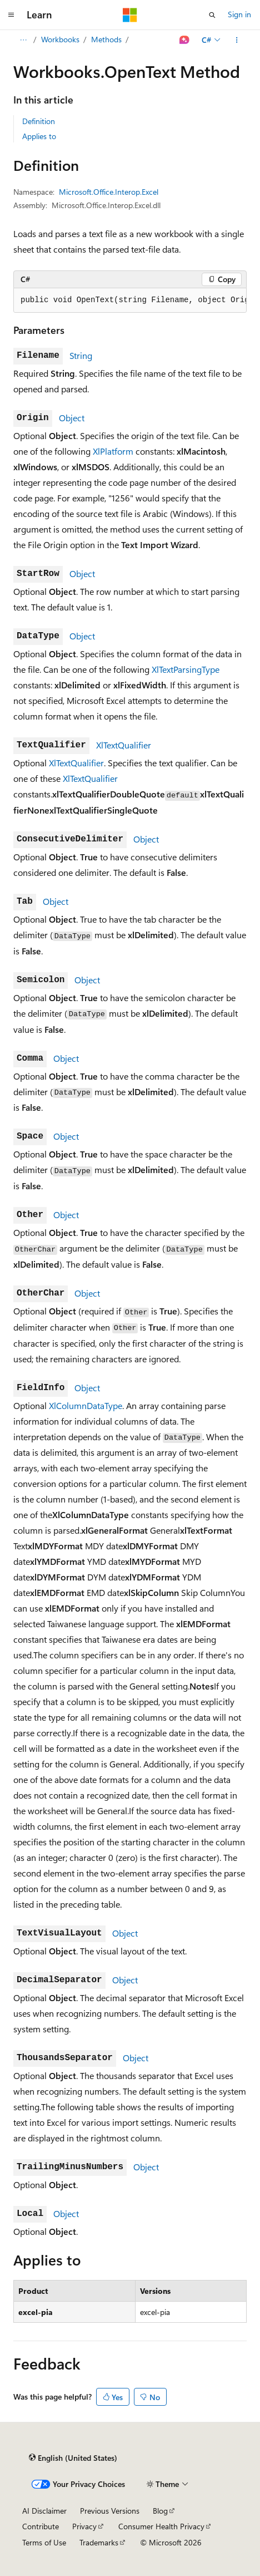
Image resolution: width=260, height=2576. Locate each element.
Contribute (40, 2526)
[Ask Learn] (185, 40)
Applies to (39, 136)
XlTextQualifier (123, 745)
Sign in (239, 14)
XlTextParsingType (185, 669)
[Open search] (212, 15)
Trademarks (98, 2542)
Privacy (84, 2526)
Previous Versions (109, 2510)
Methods (106, 39)
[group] (130, 300)
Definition (38, 121)
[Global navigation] (11, 15)
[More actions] (237, 40)
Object (71, 417)
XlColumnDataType (85, 1405)
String (80, 355)
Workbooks (60, 39)
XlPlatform (113, 451)
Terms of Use (44, 2542)
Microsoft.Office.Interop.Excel (108, 191)
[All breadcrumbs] (23, 40)
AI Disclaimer (44, 2510)
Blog (160, 2510)
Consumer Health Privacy (161, 2526)
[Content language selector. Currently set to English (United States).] (73, 2458)
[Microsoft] (130, 15)
